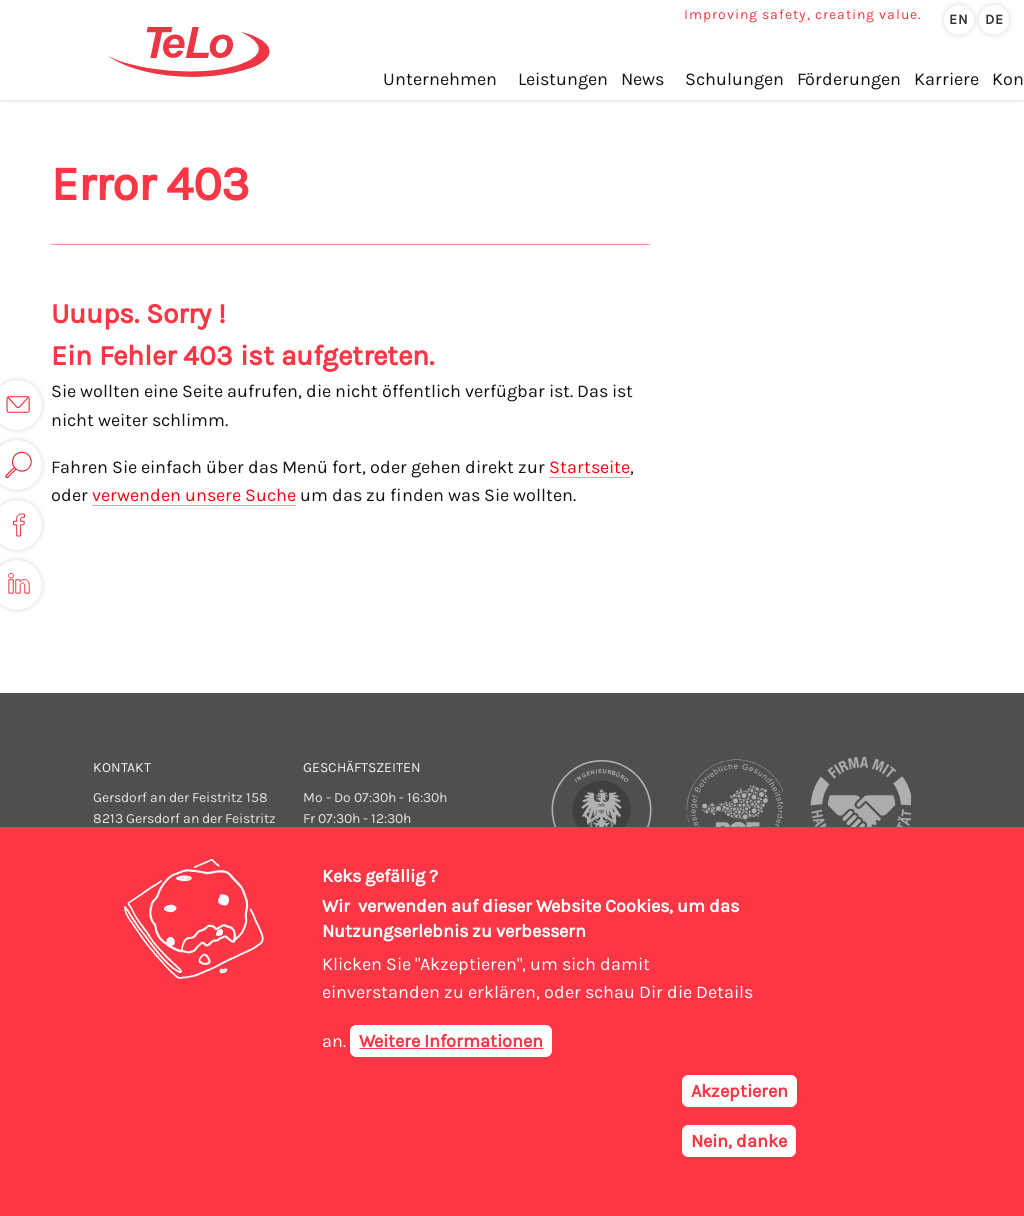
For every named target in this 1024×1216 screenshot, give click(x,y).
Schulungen (734, 79)
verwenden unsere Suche (194, 495)
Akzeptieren (739, 1096)
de (994, 19)
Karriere (946, 79)
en (959, 19)
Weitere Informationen (451, 1046)
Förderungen (849, 79)
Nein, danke (739, 1146)
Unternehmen (440, 79)
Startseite (589, 467)
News (642, 79)
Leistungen (563, 79)
